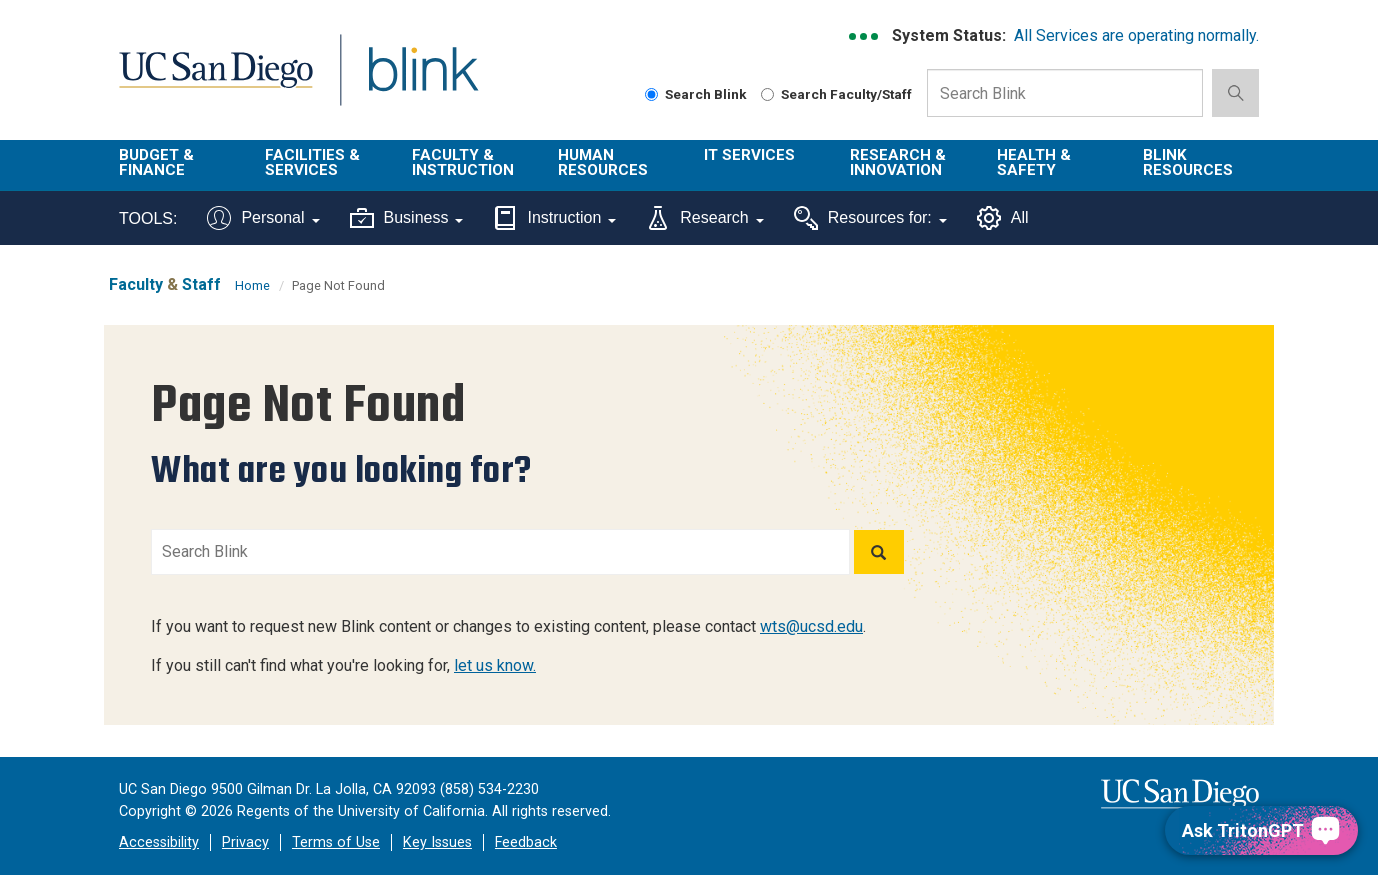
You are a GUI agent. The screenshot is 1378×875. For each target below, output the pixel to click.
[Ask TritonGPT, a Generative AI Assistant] (1261, 830)
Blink (422, 81)
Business (407, 218)
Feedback (526, 842)
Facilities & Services (312, 162)
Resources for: (870, 218)
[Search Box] (1065, 93)
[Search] (879, 552)
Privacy (245, 842)
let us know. (495, 665)
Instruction (554, 218)
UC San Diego (215, 81)
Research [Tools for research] (704, 218)
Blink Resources (1188, 162)
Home (252, 285)
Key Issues (437, 842)
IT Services (749, 155)
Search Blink (696, 94)
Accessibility (159, 842)
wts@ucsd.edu (811, 626)
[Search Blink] (651, 94)
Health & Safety (1034, 162)
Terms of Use (336, 842)
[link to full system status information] (864, 36)
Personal (263, 218)
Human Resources (603, 162)
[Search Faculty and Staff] (767, 94)
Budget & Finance (156, 162)
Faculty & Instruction (463, 162)
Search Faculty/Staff (836, 94)
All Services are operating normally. (1136, 35)
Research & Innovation (898, 162)
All (1003, 218)
